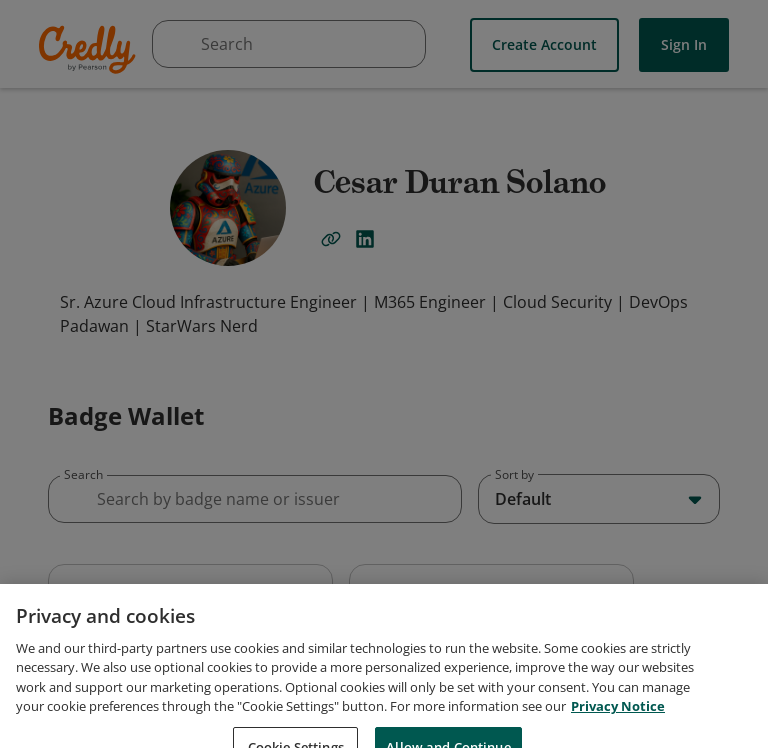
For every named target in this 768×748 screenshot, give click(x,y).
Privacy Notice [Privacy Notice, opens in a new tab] (618, 727)
